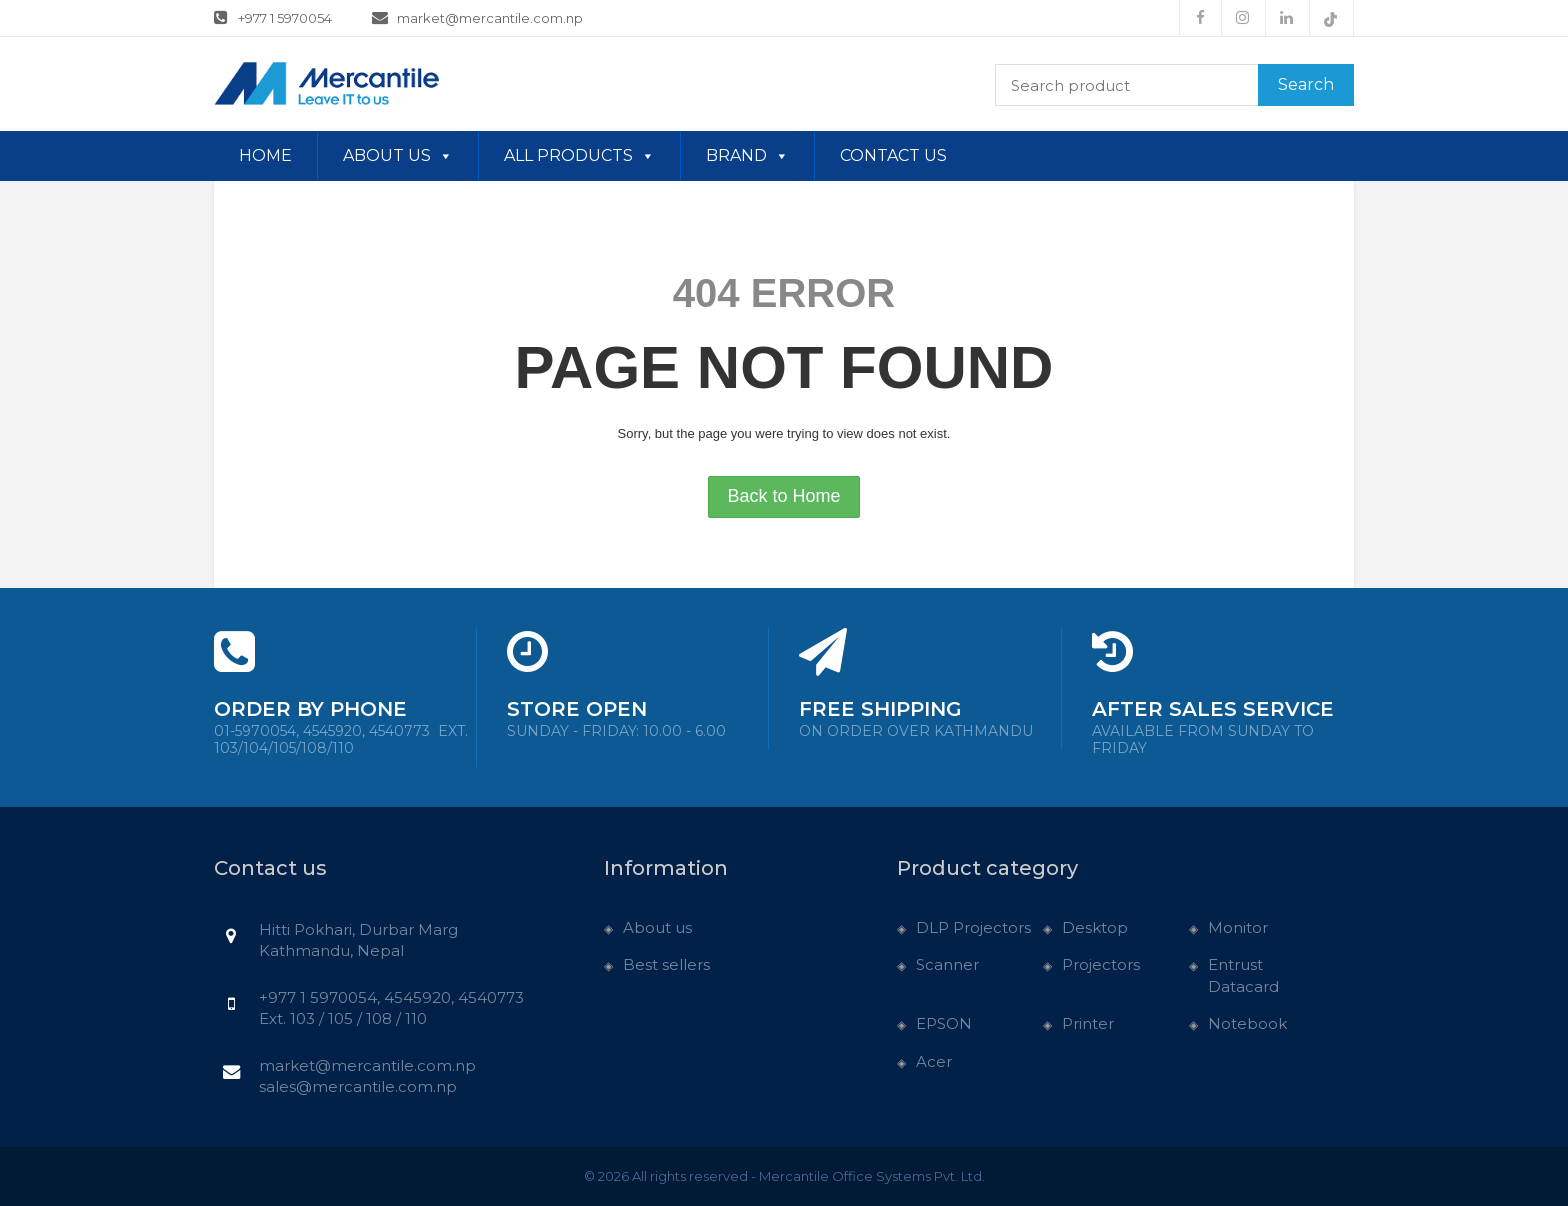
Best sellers (666, 964)
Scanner (947, 964)
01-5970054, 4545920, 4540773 (341, 740)
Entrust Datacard (1243, 975)
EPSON (944, 1023)
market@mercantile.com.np (478, 17)
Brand (747, 155)
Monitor (1238, 927)
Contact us (893, 155)
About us (398, 155)
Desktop (1095, 927)
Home (265, 155)
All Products (579, 155)
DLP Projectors (973, 927)
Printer (1088, 1023)
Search (1306, 84)
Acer (934, 1061)
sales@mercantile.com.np (358, 1086)
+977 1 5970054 (273, 17)
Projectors (1101, 964)
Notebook (1247, 1023)
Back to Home (783, 496)
